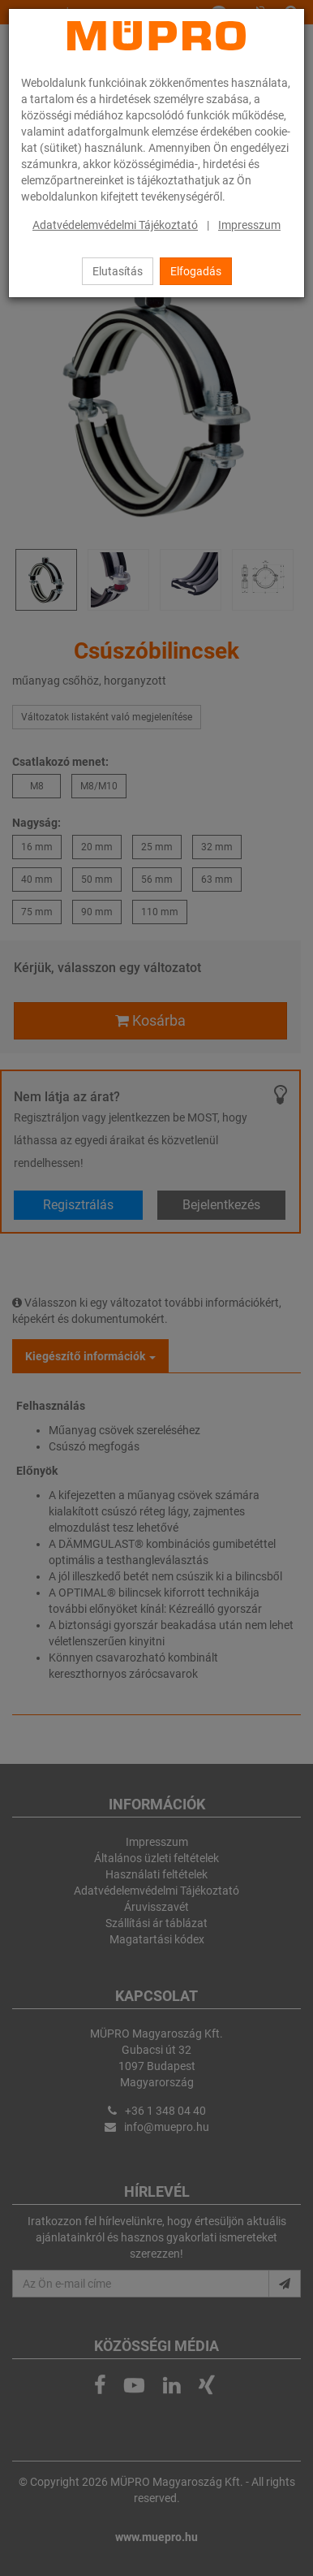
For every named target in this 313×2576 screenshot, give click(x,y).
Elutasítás (117, 271)
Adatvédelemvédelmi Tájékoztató (115, 224)
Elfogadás (195, 271)
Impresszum (249, 224)
